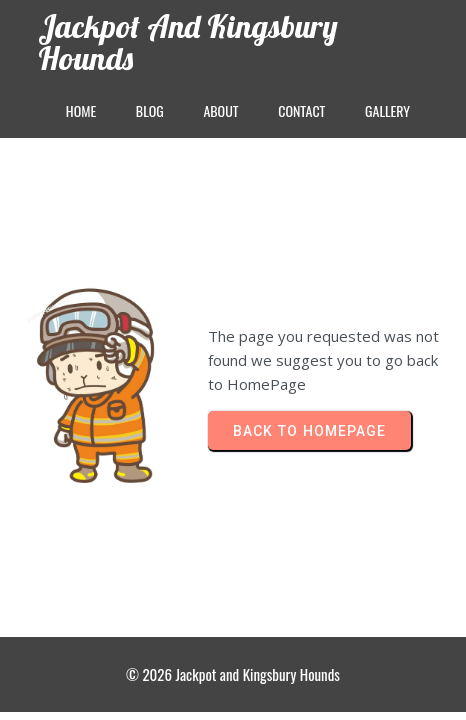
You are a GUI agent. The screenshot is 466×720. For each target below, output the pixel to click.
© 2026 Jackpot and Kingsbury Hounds (233, 674)
